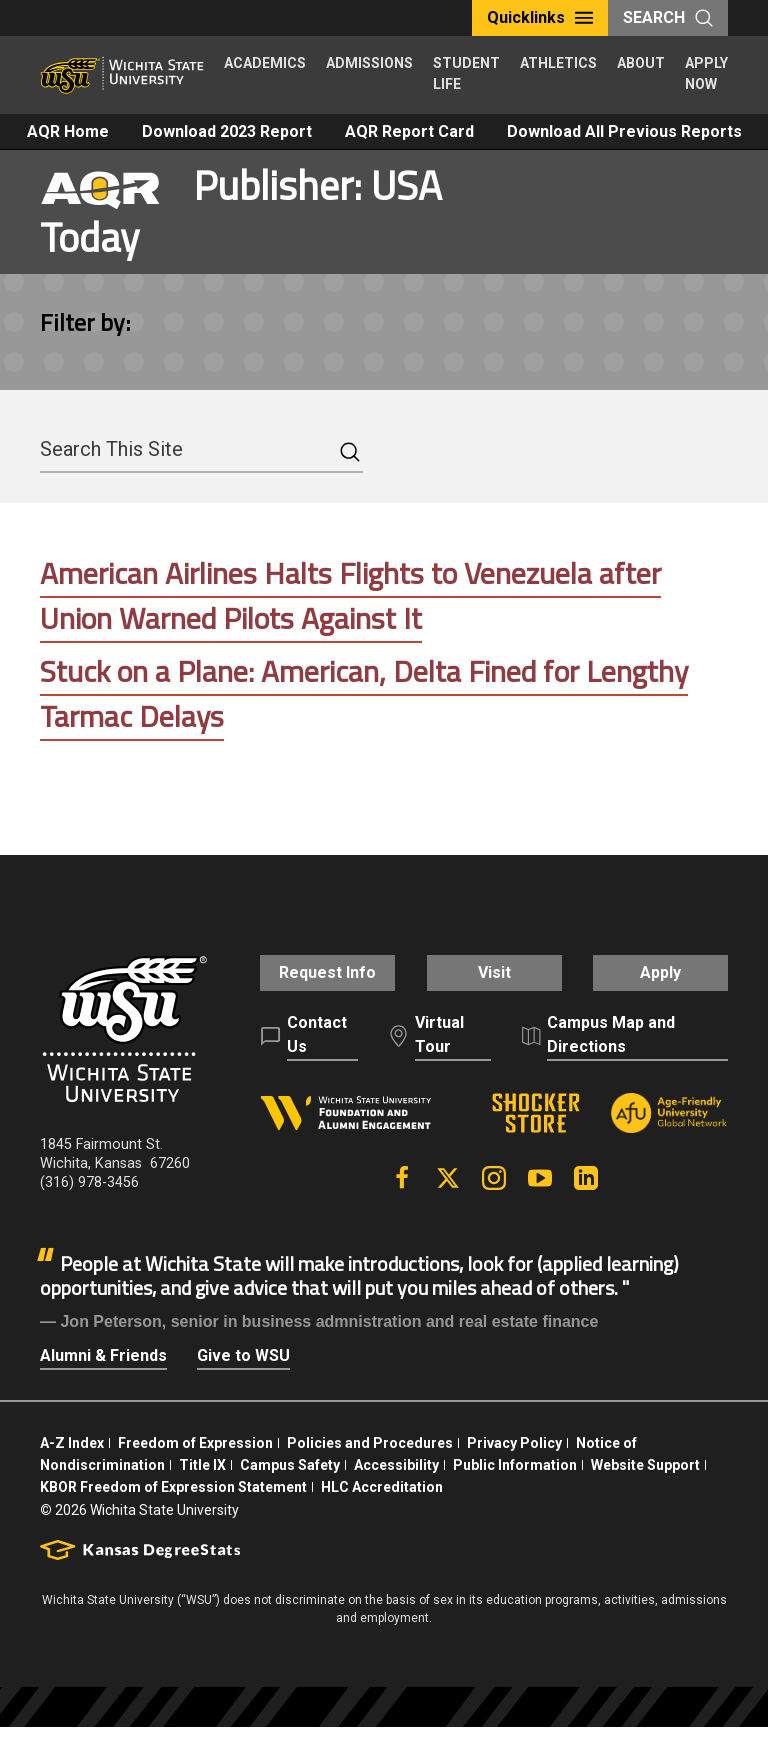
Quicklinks (540, 17)
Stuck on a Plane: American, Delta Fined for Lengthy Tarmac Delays (366, 693)
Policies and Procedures (370, 1464)
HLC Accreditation (382, 1509)
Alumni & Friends (103, 1376)
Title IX (202, 1486)
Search (668, 17)
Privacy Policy (514, 1464)
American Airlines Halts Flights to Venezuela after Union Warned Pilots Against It (351, 595)
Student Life (466, 73)
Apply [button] (664, 983)
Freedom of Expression (195, 1464)
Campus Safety (290, 1486)
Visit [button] (494, 983)
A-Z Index (72, 1464)
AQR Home (68, 131)
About (641, 63)
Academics (265, 63)
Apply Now (706, 73)
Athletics (558, 63)
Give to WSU (243, 1376)
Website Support (645, 1486)
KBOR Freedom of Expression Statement (173, 1509)
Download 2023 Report (227, 131)
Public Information (515, 1486)
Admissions (369, 63)
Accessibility (396, 1486)
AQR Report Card (409, 131)
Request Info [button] (323, 983)
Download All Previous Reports (624, 131)
